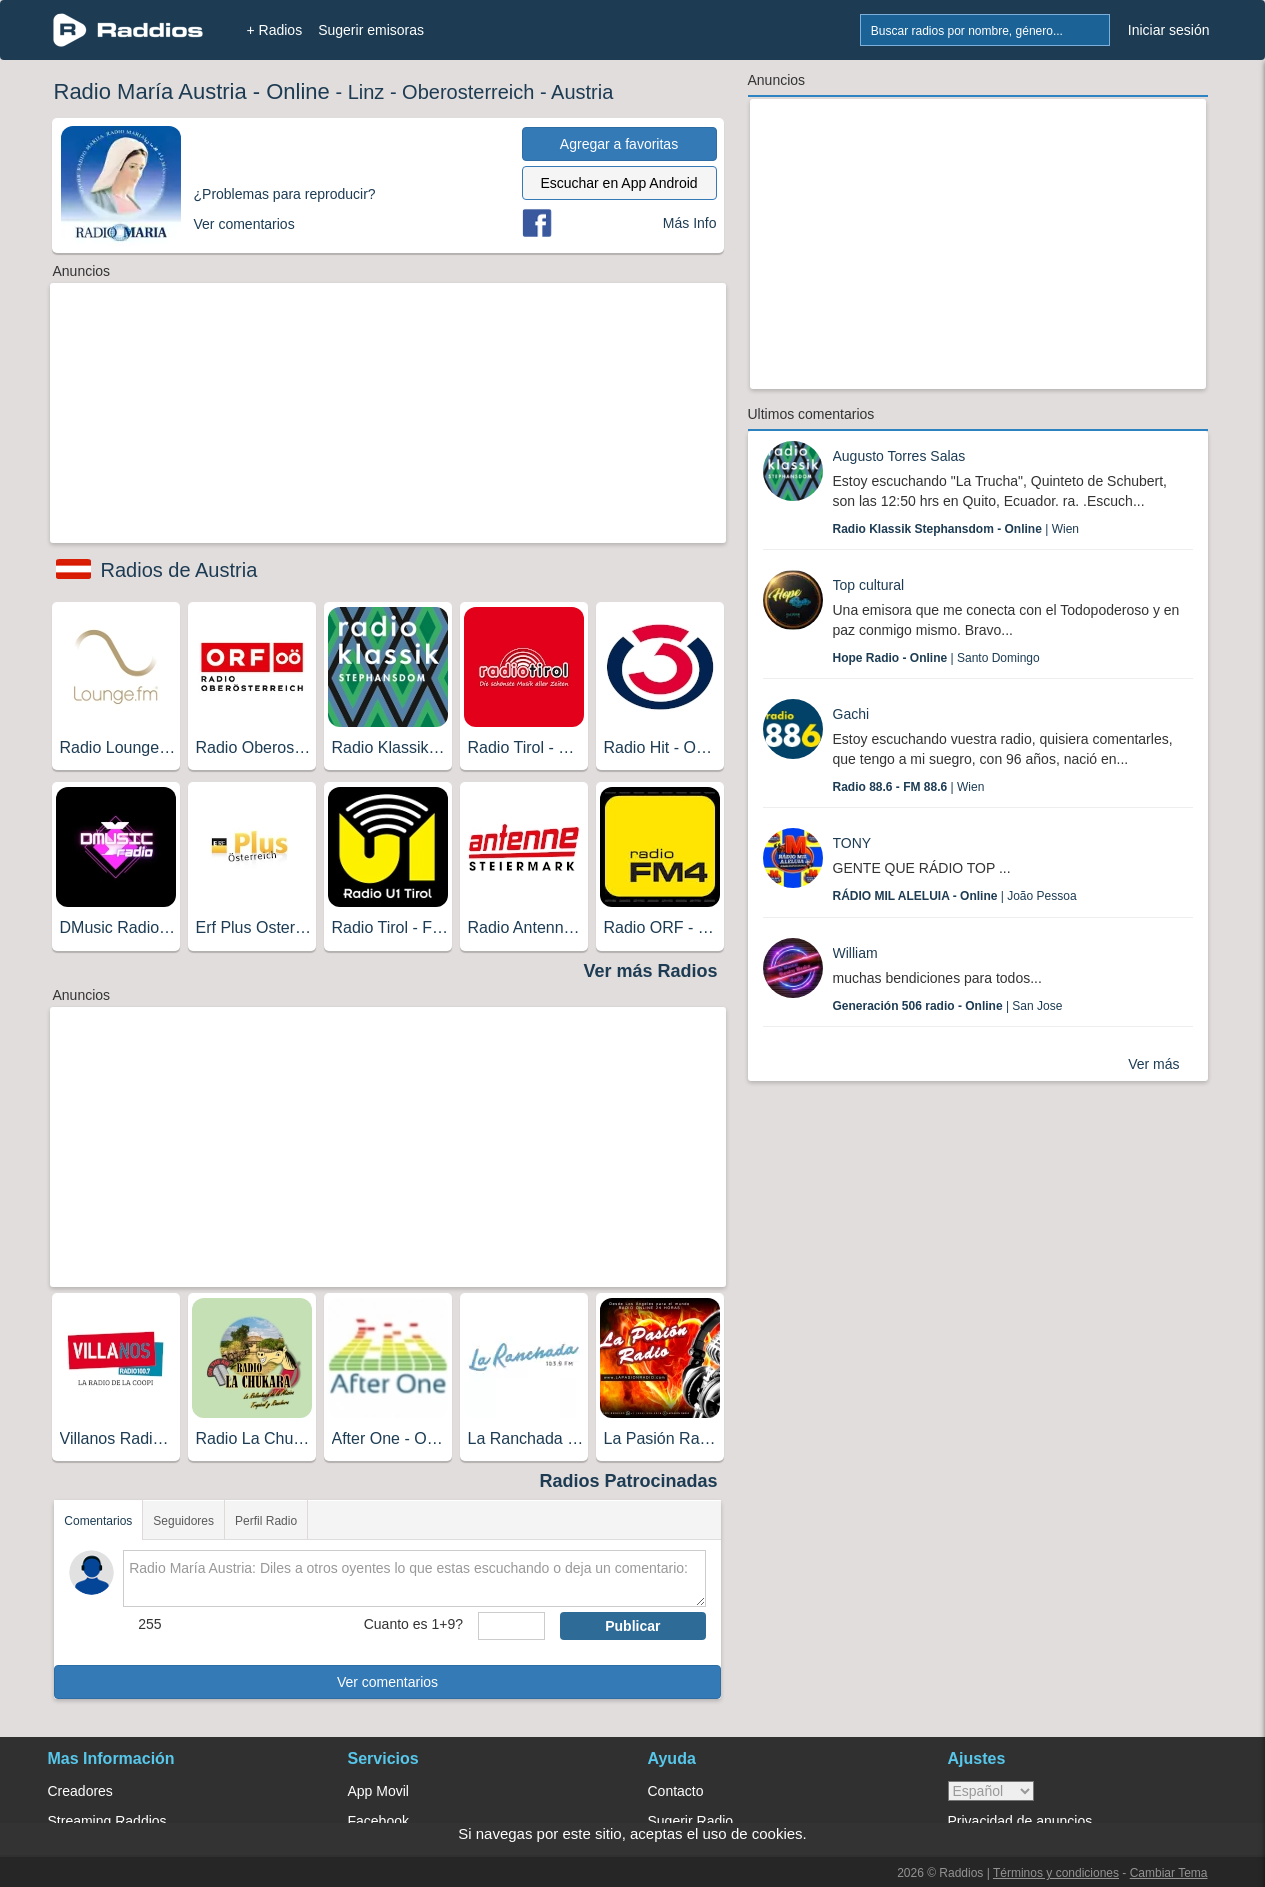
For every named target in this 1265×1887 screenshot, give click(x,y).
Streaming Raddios (107, 1821)
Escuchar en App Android (618, 183)
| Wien (956, 529)
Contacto (676, 1791)
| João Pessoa (955, 896)
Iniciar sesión (1169, 30)
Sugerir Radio (691, 1821)
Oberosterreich (468, 92)
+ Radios (275, 30)
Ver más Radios (650, 971)
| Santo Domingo (936, 658)
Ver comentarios (387, 1682)
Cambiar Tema (1169, 1873)
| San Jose (948, 1006)
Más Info (690, 223)
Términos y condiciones (1056, 1873)
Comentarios (98, 1521)
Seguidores (183, 1521)
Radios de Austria (179, 570)
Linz (366, 92)
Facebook (378, 1821)
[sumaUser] (511, 1626)
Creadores (80, 1791)
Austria (582, 92)
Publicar (632, 1626)
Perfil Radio (266, 1521)
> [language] (991, 1791)
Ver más (1153, 1064)
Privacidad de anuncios (1020, 1821)
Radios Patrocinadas (628, 1481)
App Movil (378, 1791)
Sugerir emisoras (371, 30)
